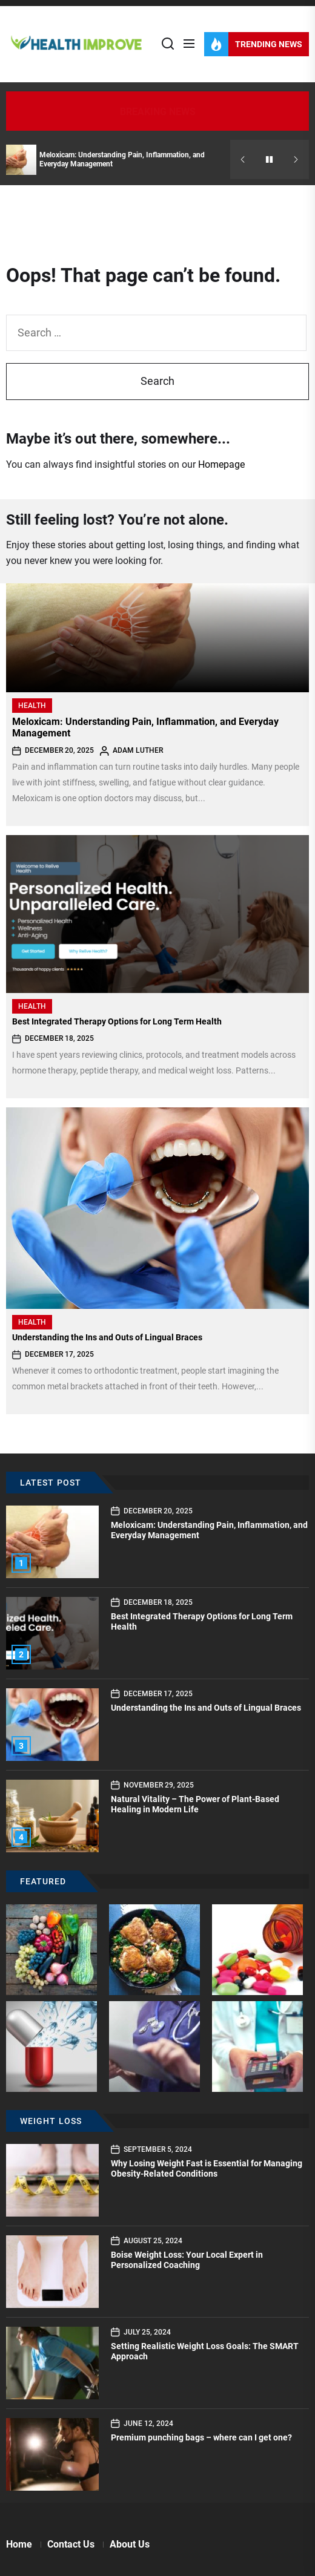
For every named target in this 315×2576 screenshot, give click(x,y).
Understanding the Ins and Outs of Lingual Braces (107, 1337)
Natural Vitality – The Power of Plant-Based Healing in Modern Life (195, 1804)
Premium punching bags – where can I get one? (201, 2437)
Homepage (221, 464)
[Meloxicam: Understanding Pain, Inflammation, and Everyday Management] (157, 637)
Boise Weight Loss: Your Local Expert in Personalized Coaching (187, 2260)
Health (32, 705)
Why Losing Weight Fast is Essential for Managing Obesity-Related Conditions (206, 2168)
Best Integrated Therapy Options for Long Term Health (117, 1021)
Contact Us (70, 2544)
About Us (130, 2544)
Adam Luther (138, 750)
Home (19, 2544)
